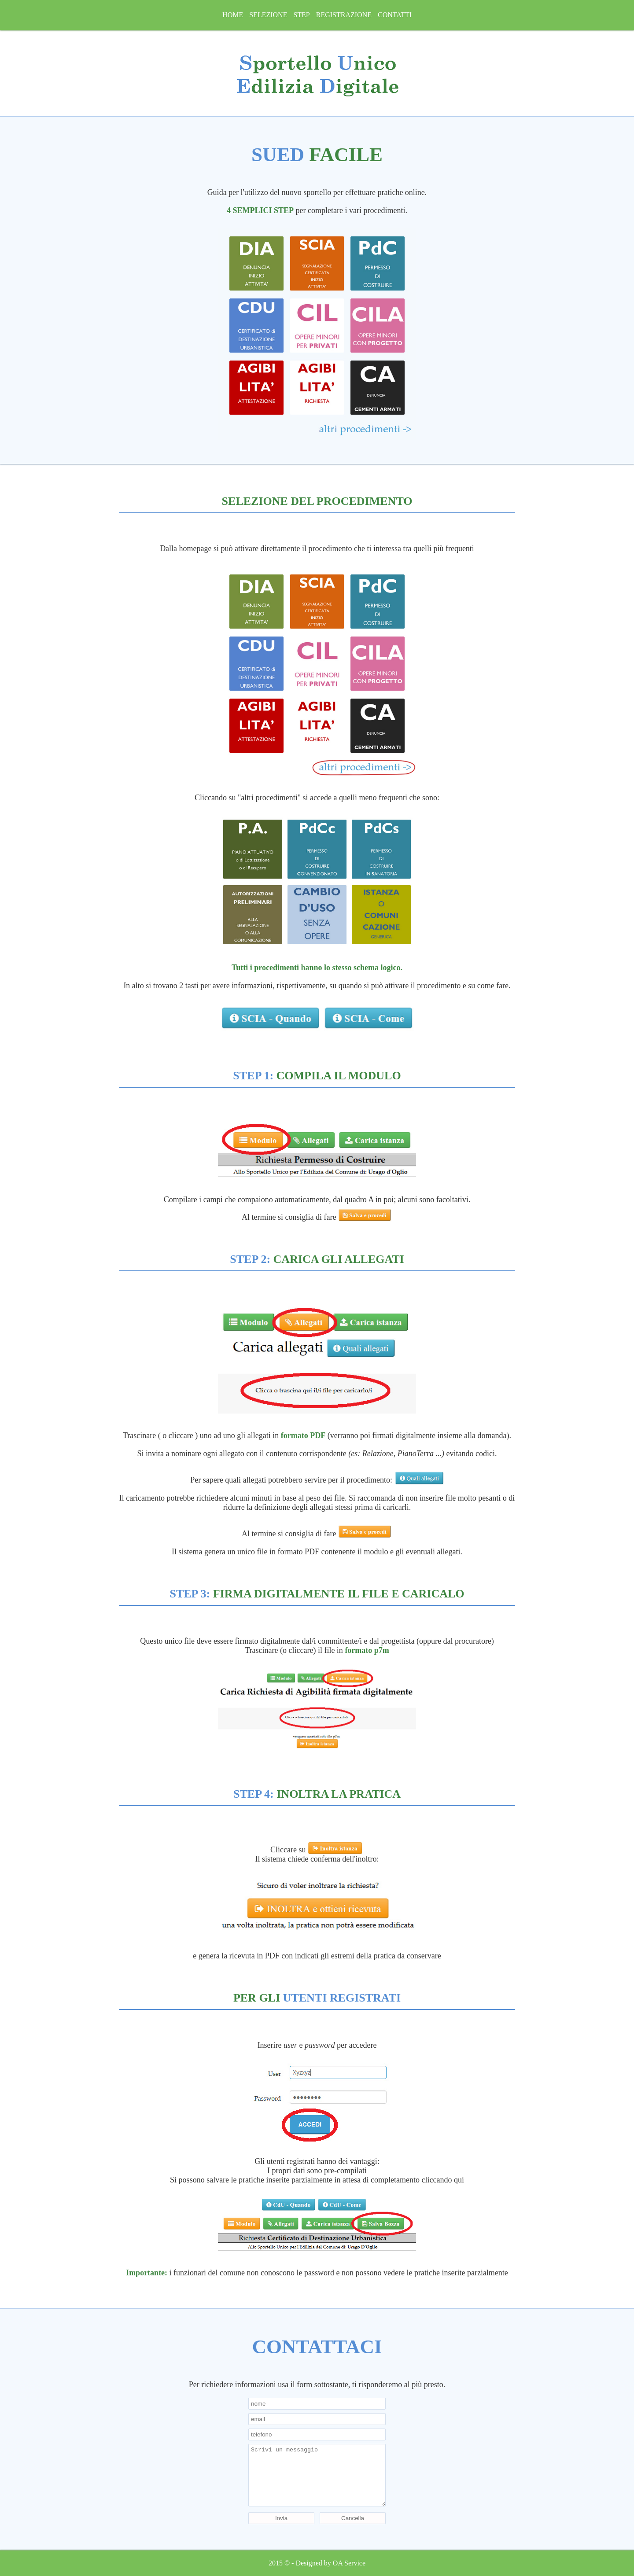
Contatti (395, 14)
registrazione (344, 14)
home (232, 14)
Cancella (352, 2518)
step (301, 14)
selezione (268, 14)
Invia (281, 2518)
